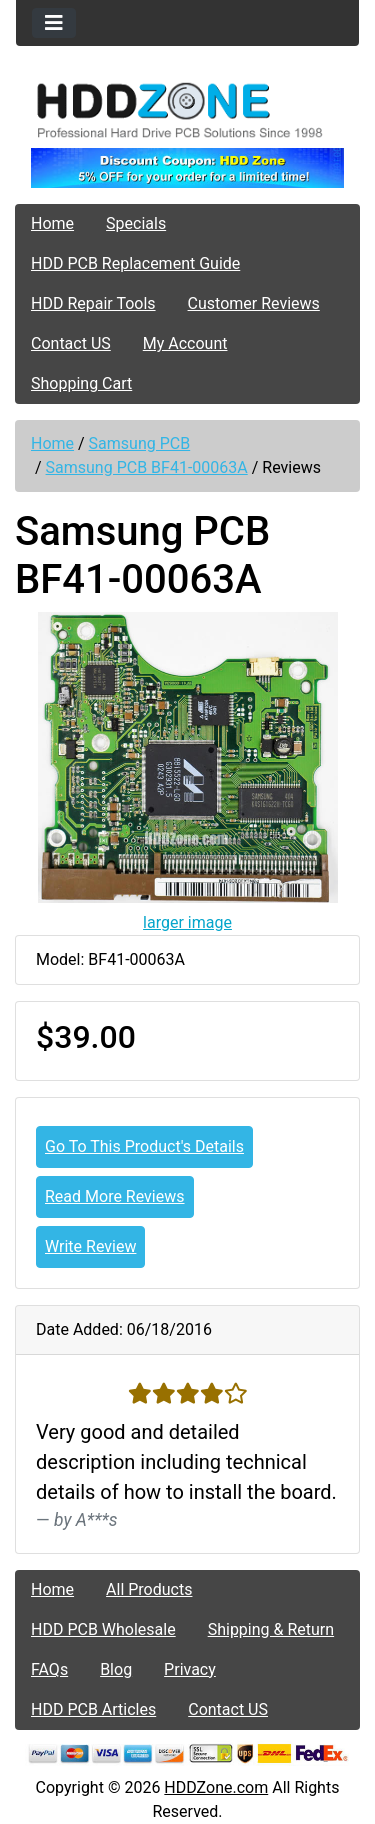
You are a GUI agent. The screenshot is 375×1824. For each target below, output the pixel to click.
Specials (136, 223)
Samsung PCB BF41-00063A (147, 467)
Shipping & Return (271, 1629)
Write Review (90, 1246)
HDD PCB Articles (93, 1709)
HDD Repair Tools (93, 303)
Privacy (190, 1669)
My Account (185, 343)
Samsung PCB (140, 443)
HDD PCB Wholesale (103, 1629)
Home (52, 223)
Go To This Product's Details (144, 1146)
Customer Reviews (254, 303)
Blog (116, 1669)
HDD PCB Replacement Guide (135, 263)
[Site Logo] (187, 110)
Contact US (71, 343)
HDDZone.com (216, 1787)
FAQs (49, 1669)
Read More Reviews (115, 1196)
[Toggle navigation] (54, 23)
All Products (149, 1589)
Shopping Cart (81, 383)
